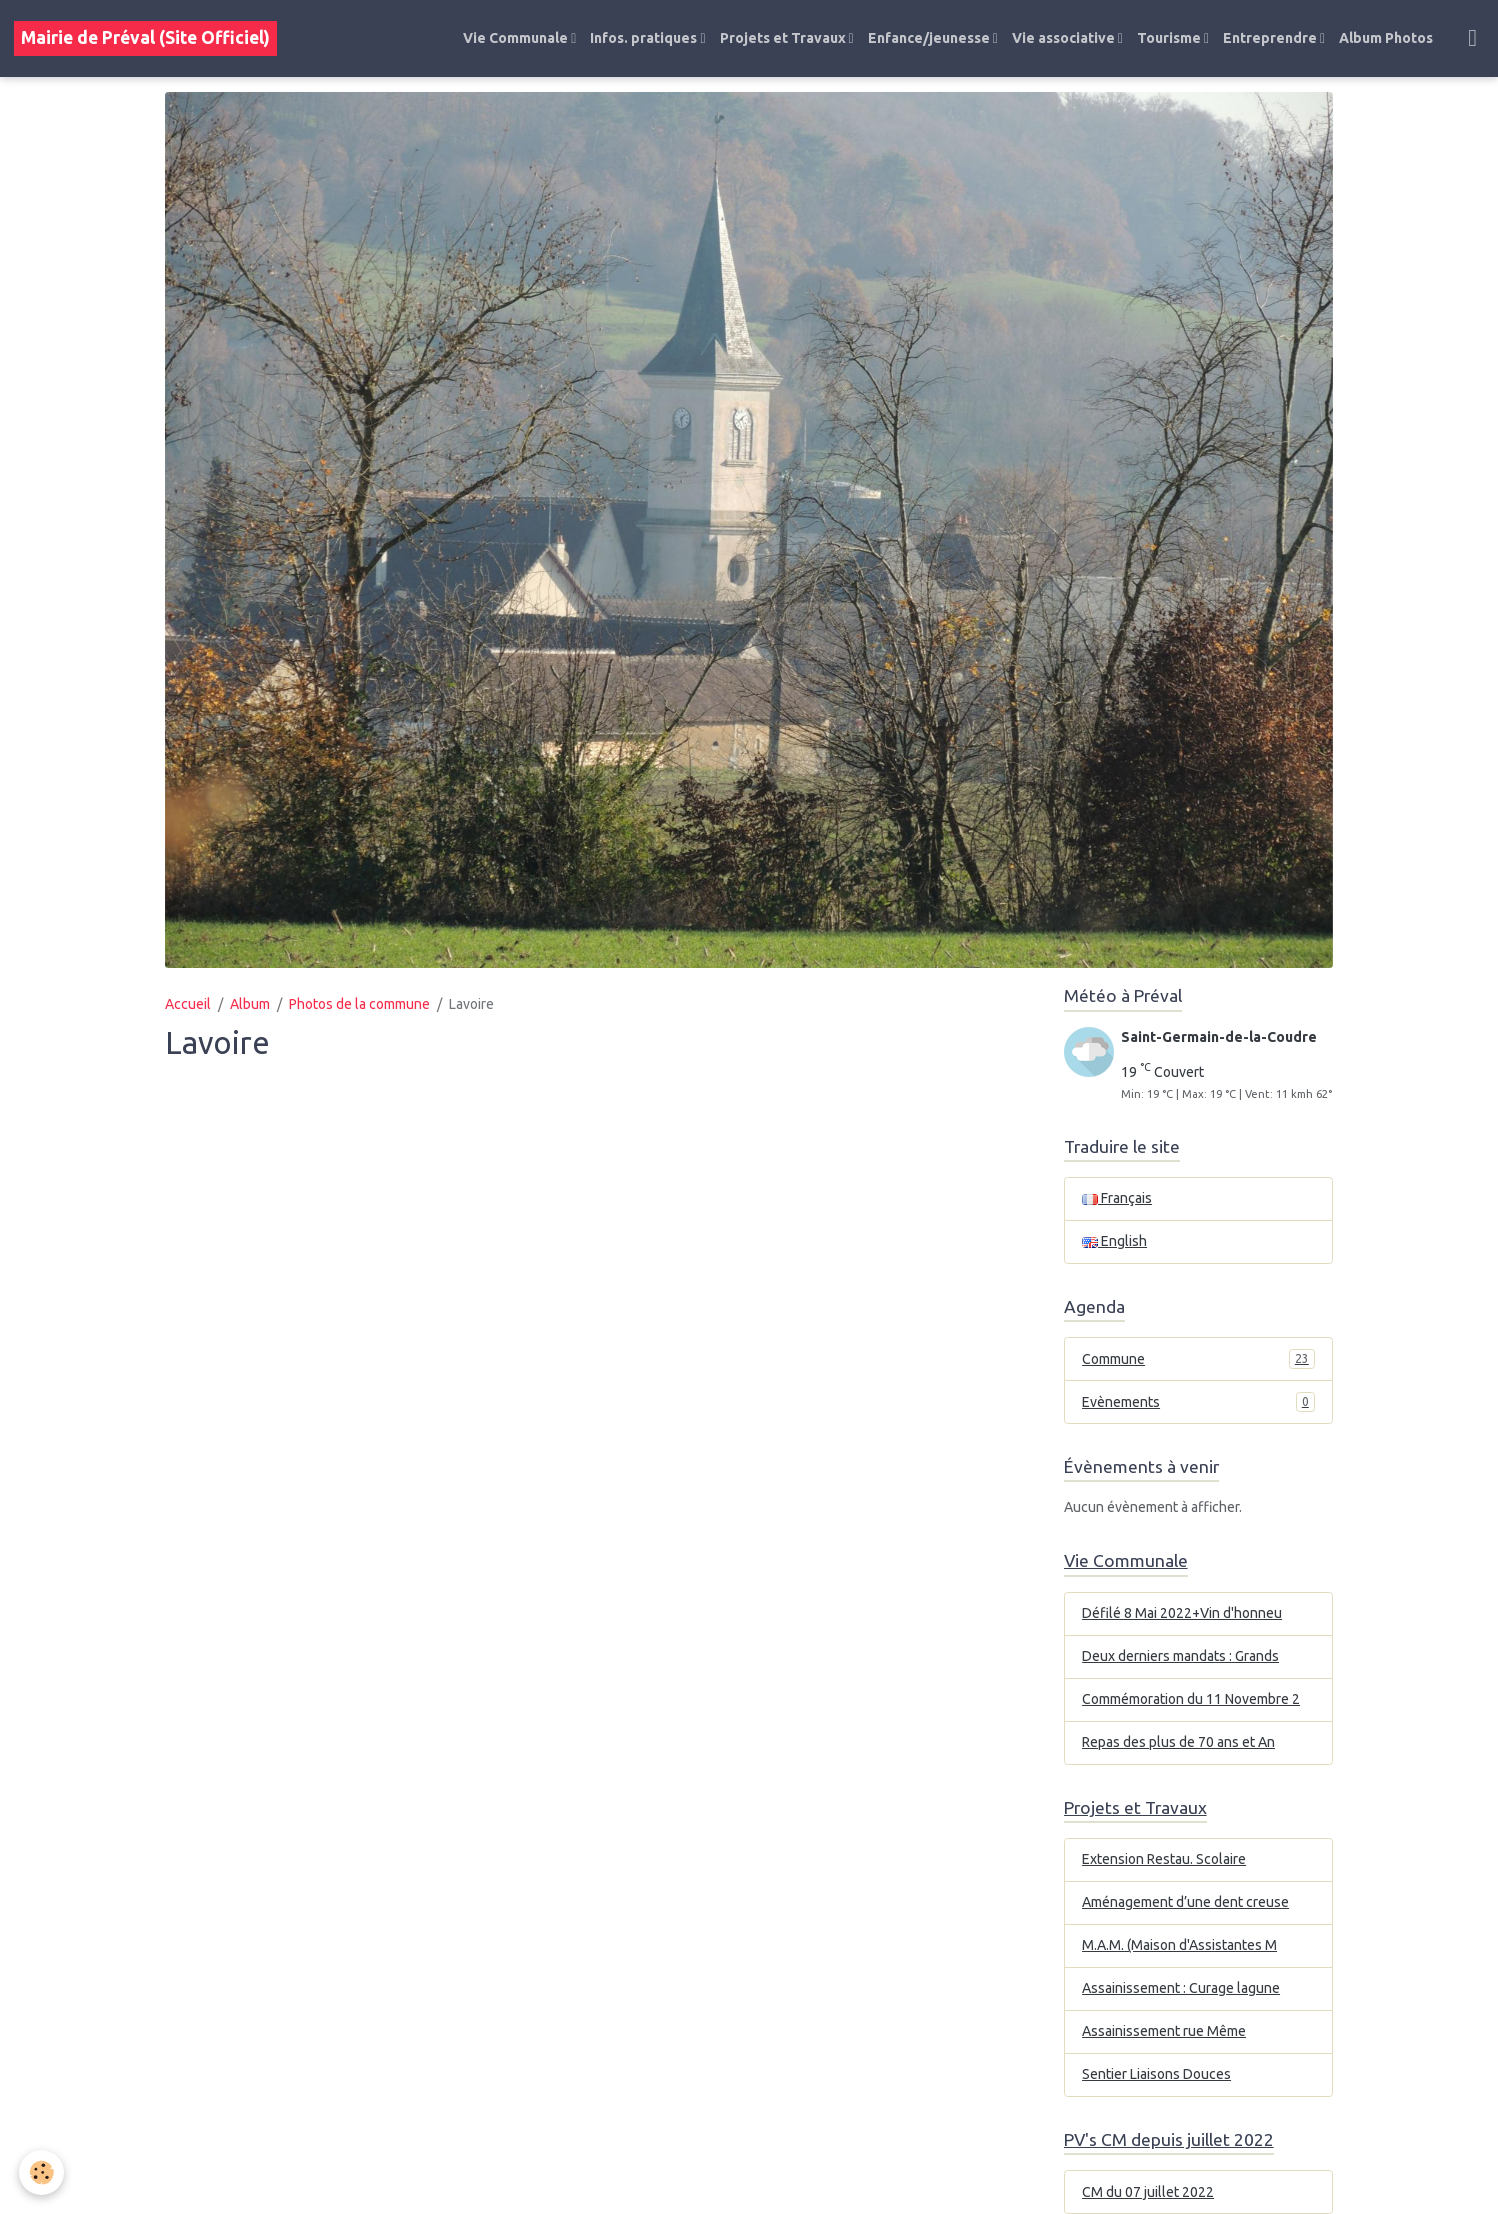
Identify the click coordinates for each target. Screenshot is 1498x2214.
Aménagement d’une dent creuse (1185, 1902)
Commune (1198, 1359)
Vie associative (1065, 38)
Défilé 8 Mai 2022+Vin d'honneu (1182, 1613)
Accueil (188, 1004)
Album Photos (1386, 38)
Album (250, 1004)
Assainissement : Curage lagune (1181, 1988)
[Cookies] (42, 2172)
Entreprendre (1271, 38)
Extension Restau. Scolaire (1164, 1859)
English (1114, 1241)
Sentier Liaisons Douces (1156, 2074)
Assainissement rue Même (1164, 2031)
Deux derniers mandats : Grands (1180, 1656)
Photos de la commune (359, 1004)
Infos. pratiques (645, 38)
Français (1117, 1198)
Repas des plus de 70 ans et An (1178, 1742)
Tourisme (1170, 38)
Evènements (1198, 1402)
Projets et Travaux (784, 38)
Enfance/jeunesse (930, 38)
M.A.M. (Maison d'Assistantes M (1179, 1945)
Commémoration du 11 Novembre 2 (1191, 1699)
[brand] (145, 38)
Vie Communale (517, 38)
